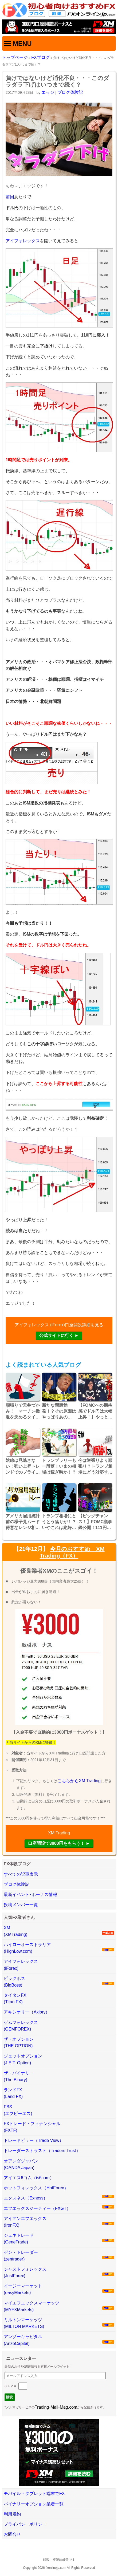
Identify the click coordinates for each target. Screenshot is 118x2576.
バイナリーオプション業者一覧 (34, 2504)
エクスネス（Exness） (26, 2198)
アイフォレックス (23, 240)
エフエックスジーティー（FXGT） (37, 2208)
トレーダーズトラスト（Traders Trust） (42, 2150)
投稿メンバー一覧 (21, 1904)
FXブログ (40, 57)
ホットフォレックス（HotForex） (36, 2188)
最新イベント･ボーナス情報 (30, 1894)
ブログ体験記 (70, 92)
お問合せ (12, 2534)
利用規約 (12, 2514)
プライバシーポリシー (25, 2524)
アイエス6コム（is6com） (29, 2177)
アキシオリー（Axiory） (27, 2012)
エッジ (47, 92)
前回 (10, 197)
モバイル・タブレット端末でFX (34, 2493)
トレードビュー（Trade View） (34, 2140)
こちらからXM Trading (79, 1780)
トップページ (15, 57)
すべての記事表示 (21, 1874)
